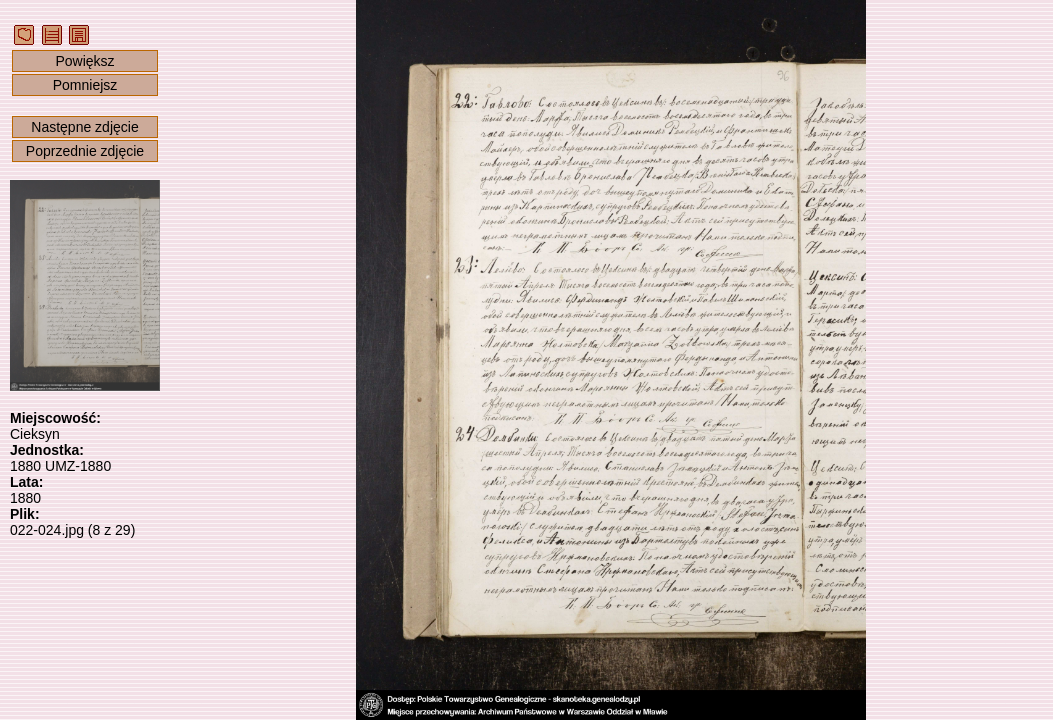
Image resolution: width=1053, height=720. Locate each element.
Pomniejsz (85, 85)
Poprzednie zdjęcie (85, 151)
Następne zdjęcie (84, 127)
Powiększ (84, 61)
